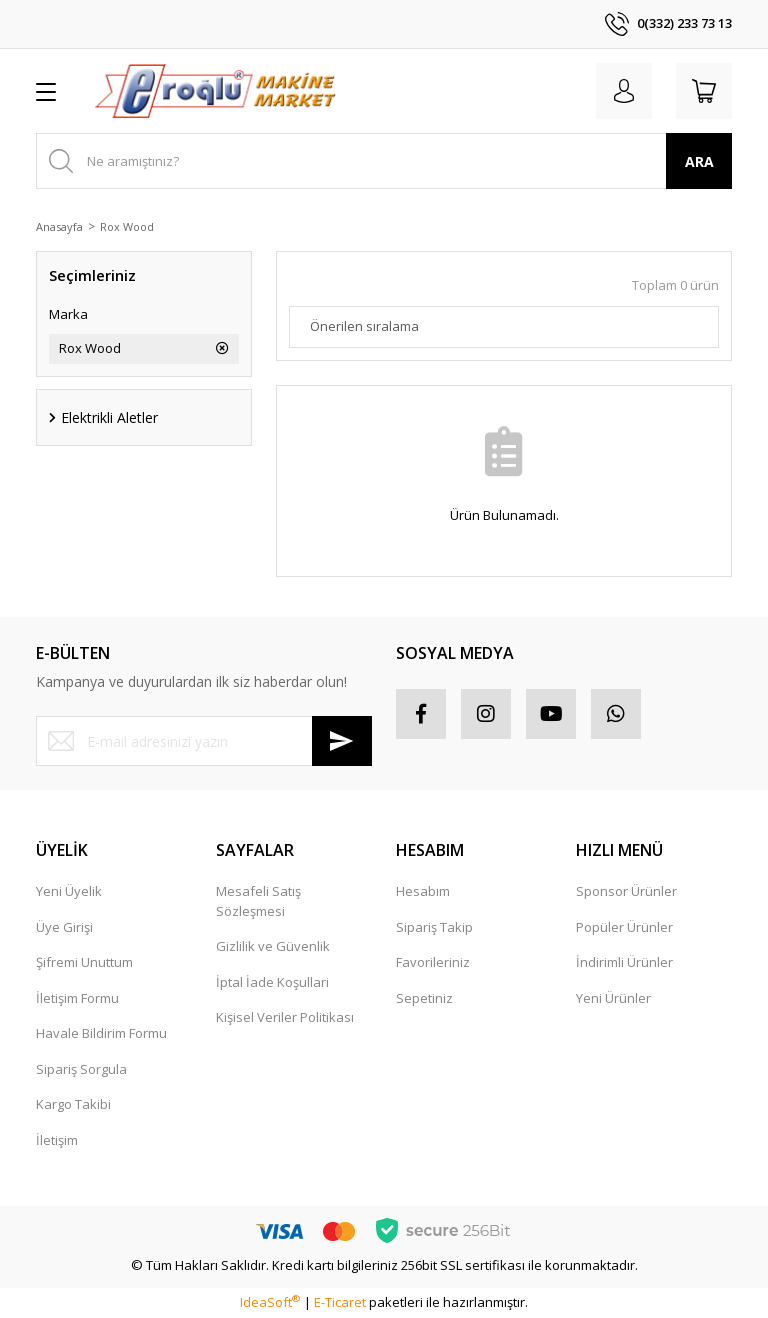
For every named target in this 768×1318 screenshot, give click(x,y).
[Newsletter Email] (204, 741)
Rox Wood (127, 226)
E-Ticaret (340, 1302)
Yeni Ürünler (613, 998)
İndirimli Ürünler (624, 962)
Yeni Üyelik (69, 891)
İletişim (57, 1140)
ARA (699, 161)
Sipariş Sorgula (81, 1069)
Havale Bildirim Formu (101, 1033)
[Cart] (704, 91)
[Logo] (215, 91)
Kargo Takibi (73, 1104)
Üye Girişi (64, 927)
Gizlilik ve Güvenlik (273, 946)
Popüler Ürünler (624, 927)
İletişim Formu (77, 998)
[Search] (384, 161)
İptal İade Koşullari (272, 982)
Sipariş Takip (434, 927)
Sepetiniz (424, 998)
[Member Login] (624, 91)
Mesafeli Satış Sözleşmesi (258, 901)
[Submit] (342, 741)
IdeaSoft (270, 1302)
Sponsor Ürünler (626, 891)
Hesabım (423, 891)
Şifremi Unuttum (84, 962)
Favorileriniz (433, 962)
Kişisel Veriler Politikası (285, 1017)
